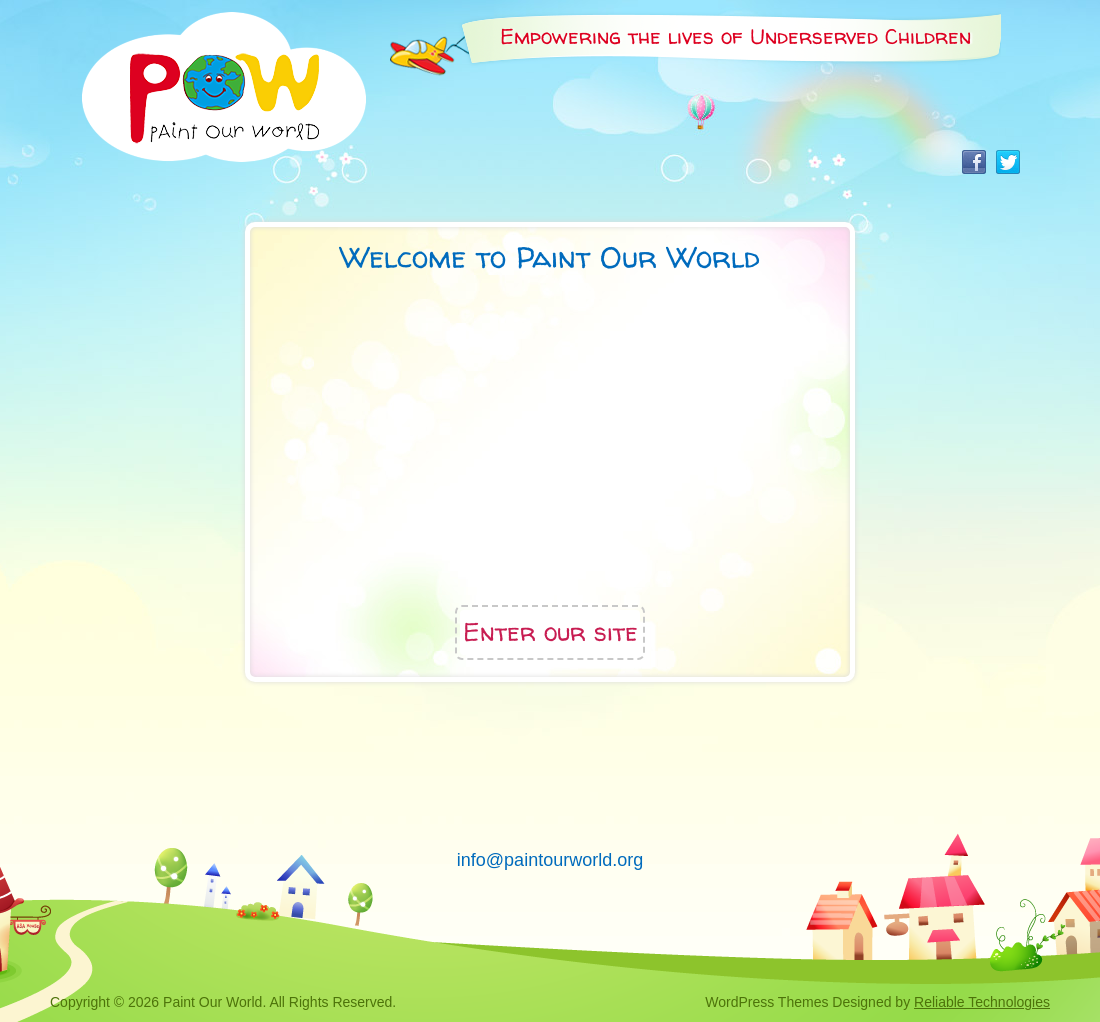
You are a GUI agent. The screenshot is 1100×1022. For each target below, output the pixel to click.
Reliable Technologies (982, 1002)
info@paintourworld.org (550, 860)
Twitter (1008, 162)
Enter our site (550, 632)
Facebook (974, 162)
